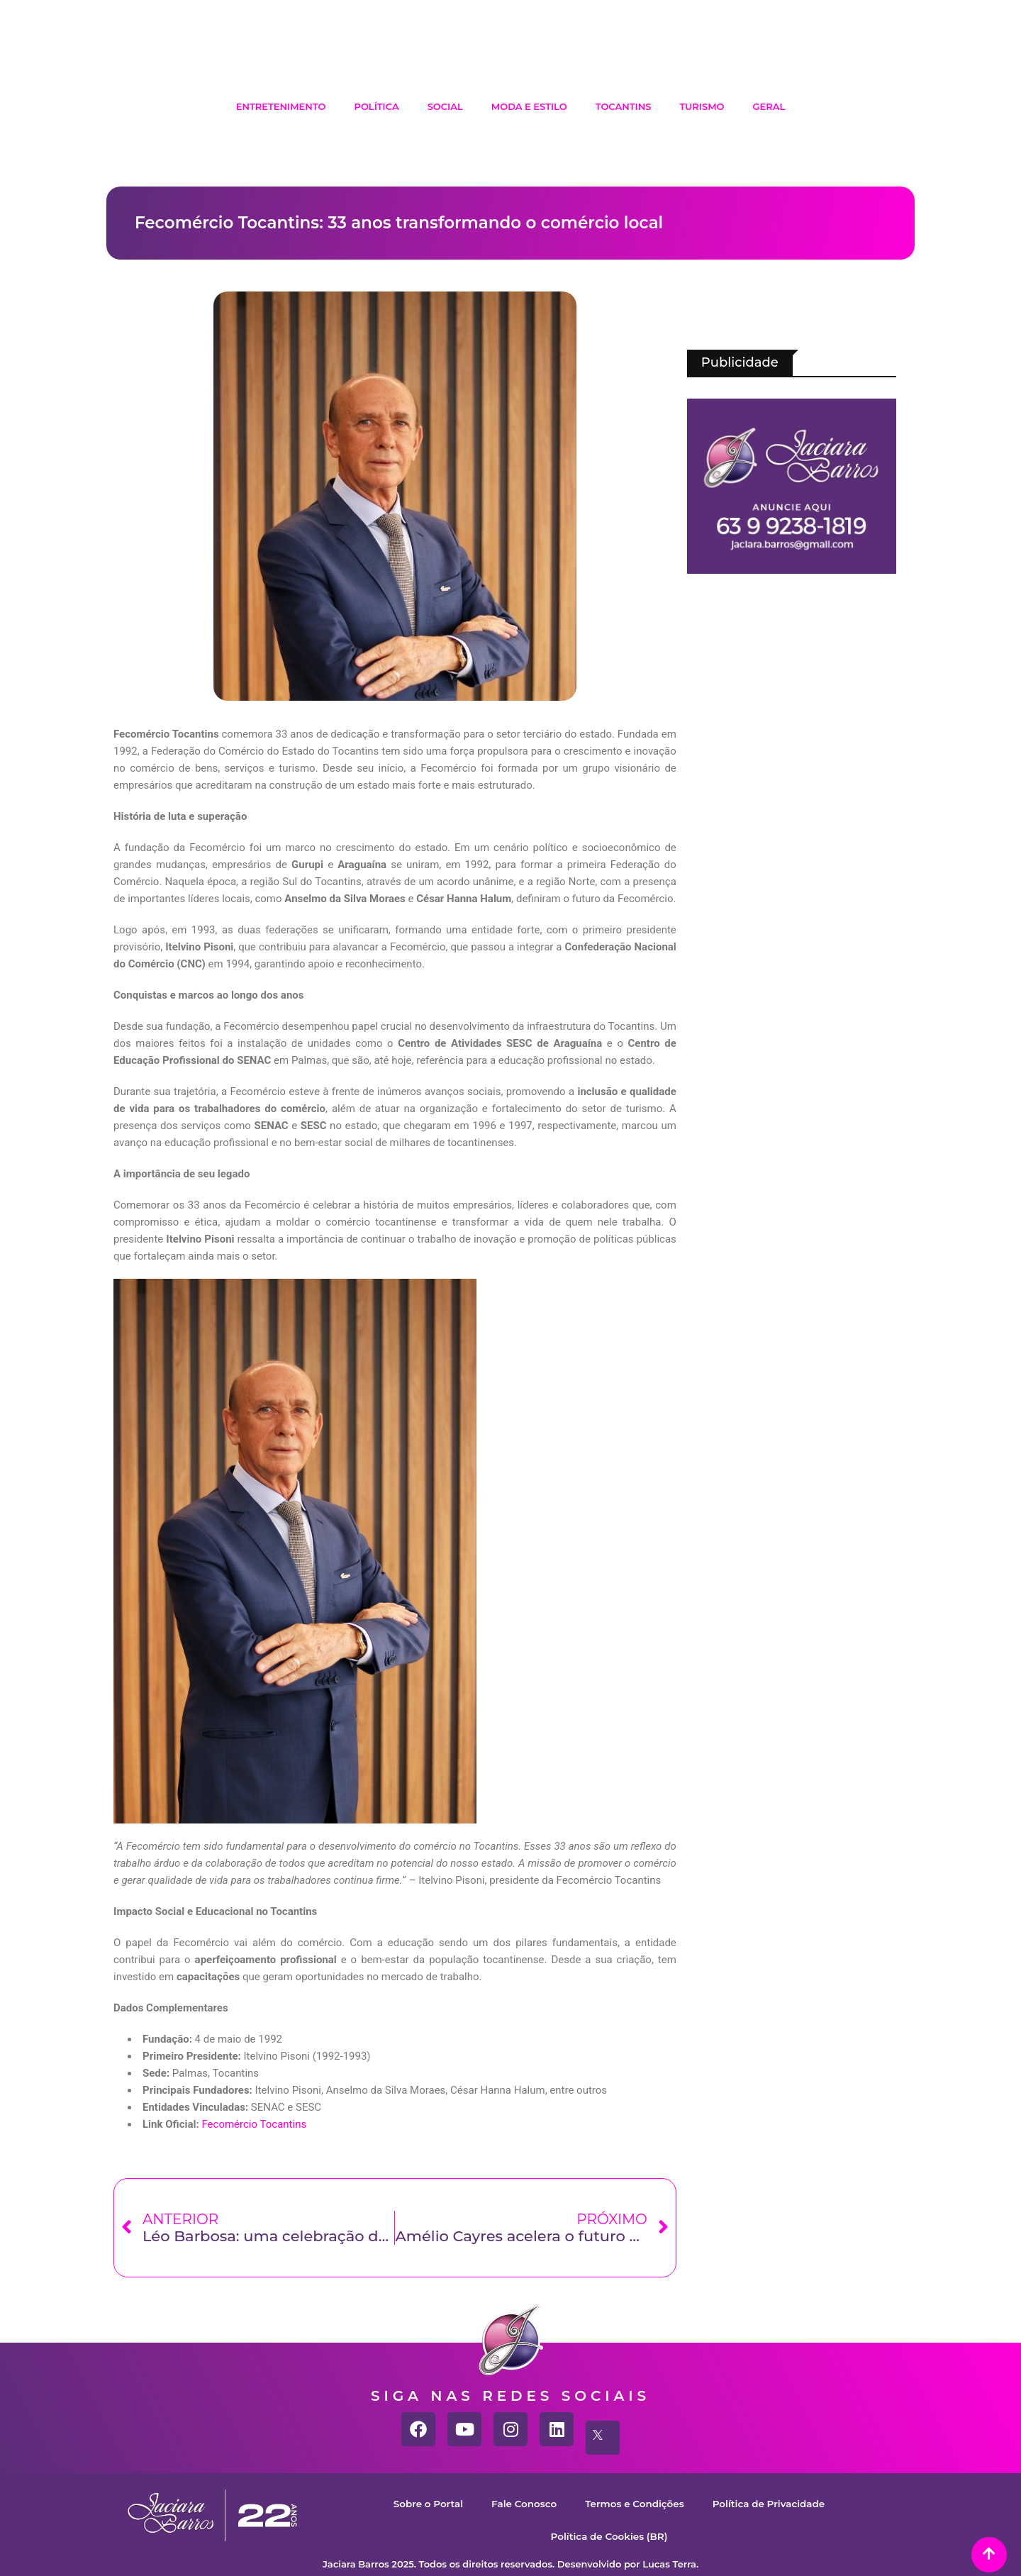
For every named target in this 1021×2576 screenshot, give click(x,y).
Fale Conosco (516, 2503)
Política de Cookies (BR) (609, 2536)
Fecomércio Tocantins (253, 2124)
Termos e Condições (636, 2503)
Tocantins (624, 106)
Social (445, 106)
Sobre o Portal (413, 2503)
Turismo (701, 106)
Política (376, 106)
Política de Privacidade (781, 2503)
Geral (769, 106)
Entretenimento (281, 106)
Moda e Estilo (529, 106)
